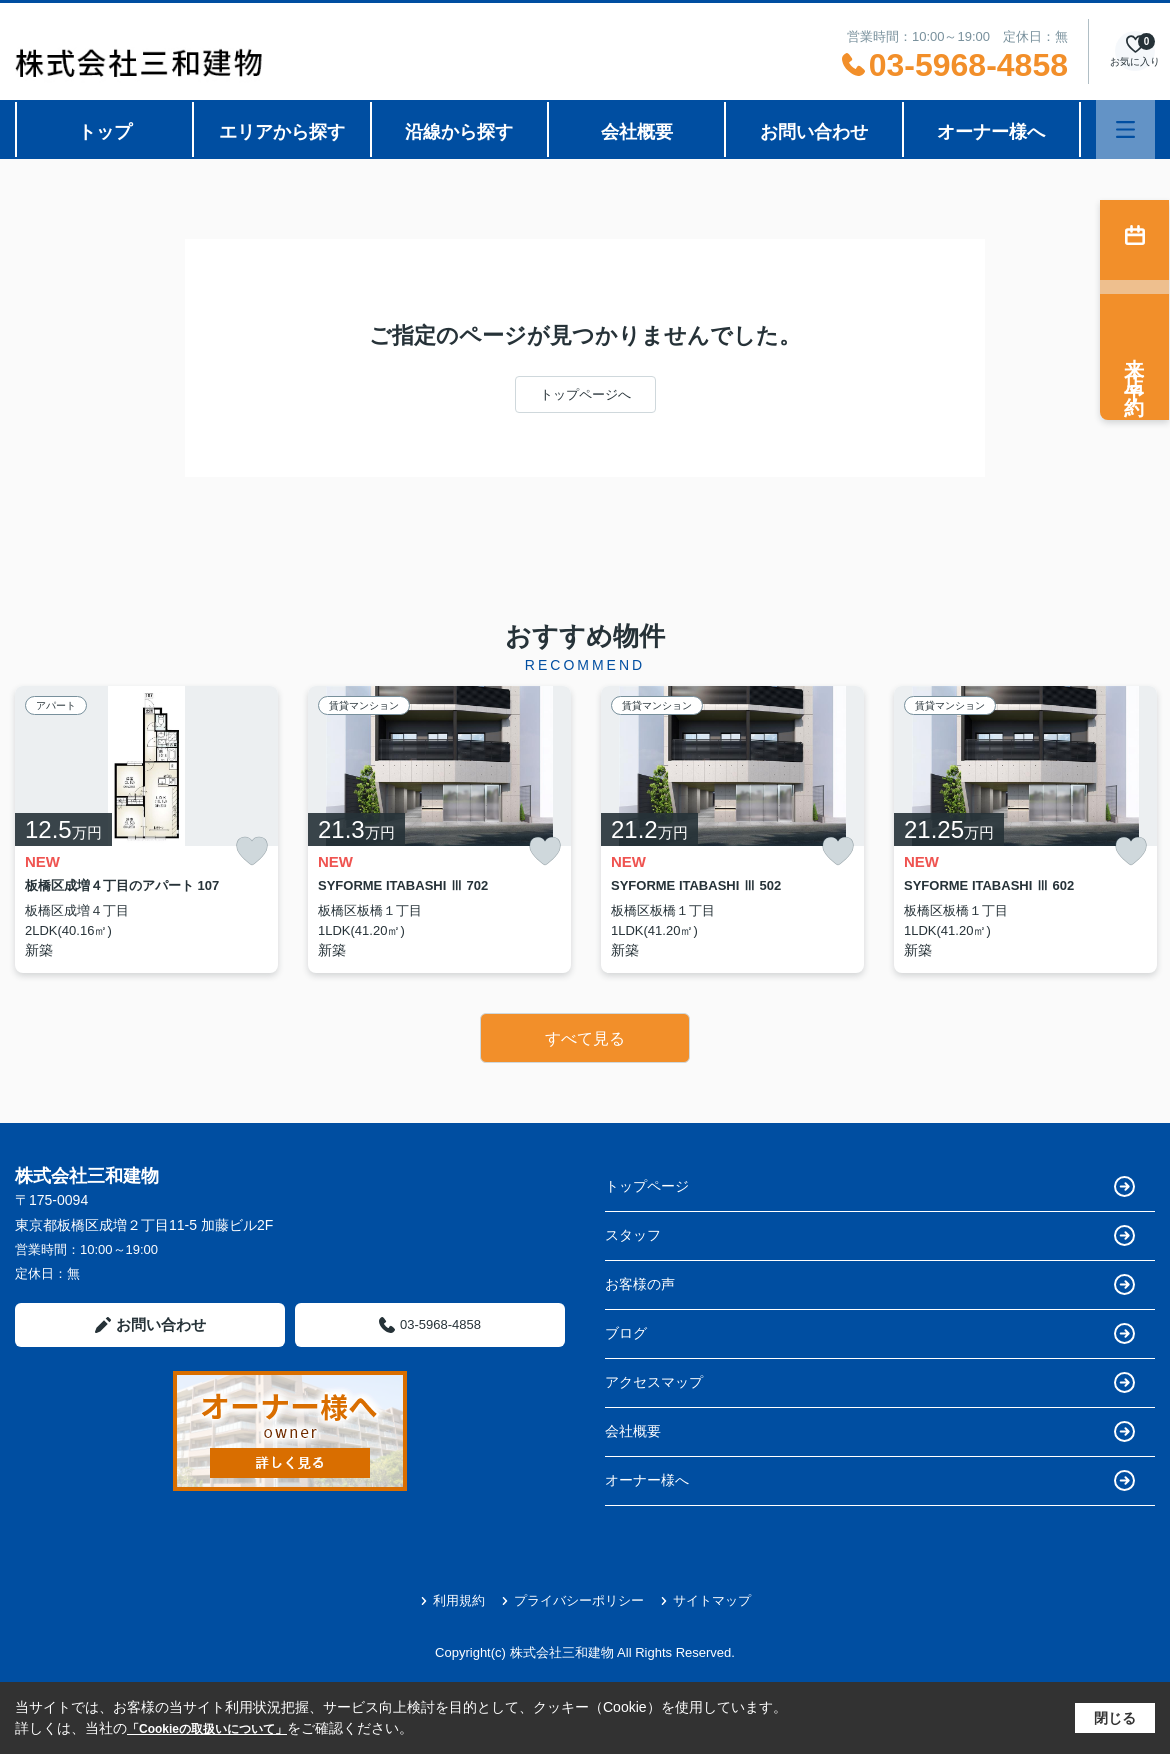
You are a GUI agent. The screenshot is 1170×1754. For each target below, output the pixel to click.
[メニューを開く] (1125, 129)
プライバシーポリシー (572, 1600)
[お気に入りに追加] (252, 851)
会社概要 (637, 132)
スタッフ (870, 1235)
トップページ (870, 1186)
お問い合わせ (814, 132)
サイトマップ (705, 1600)
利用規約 (452, 1600)
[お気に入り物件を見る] (1135, 51)
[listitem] (146, 829)
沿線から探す (459, 132)
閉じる (1115, 1718)
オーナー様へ (991, 132)
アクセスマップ (870, 1382)
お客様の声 (870, 1284)
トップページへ (585, 394)
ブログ (870, 1333)
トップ (105, 132)
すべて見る (585, 1038)
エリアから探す (282, 132)
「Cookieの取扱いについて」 (207, 1729)
